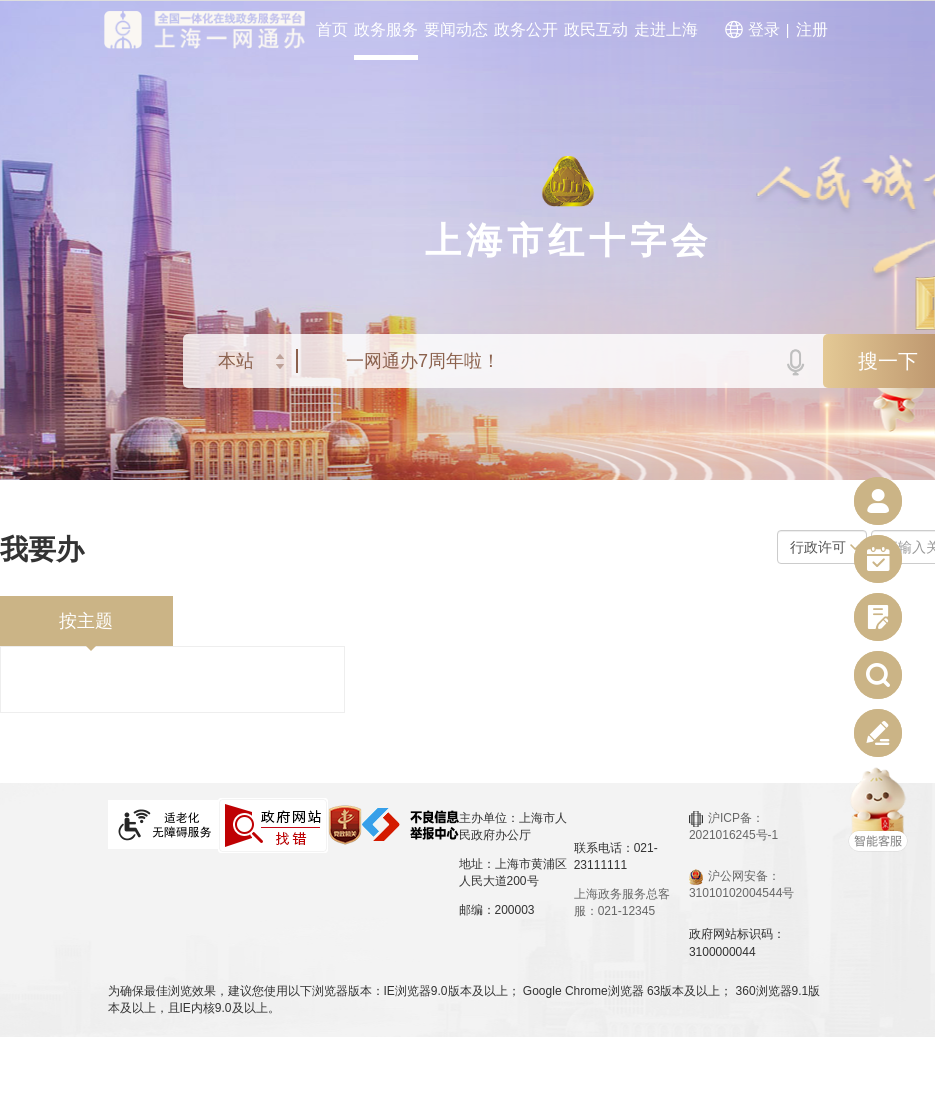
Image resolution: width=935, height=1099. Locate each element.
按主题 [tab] (86, 621)
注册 (812, 29)
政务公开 (526, 29)
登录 (764, 29)
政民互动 (596, 29)
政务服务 (386, 29)
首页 (332, 29)
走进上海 (666, 29)
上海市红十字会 (568, 240)
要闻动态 (456, 29)
